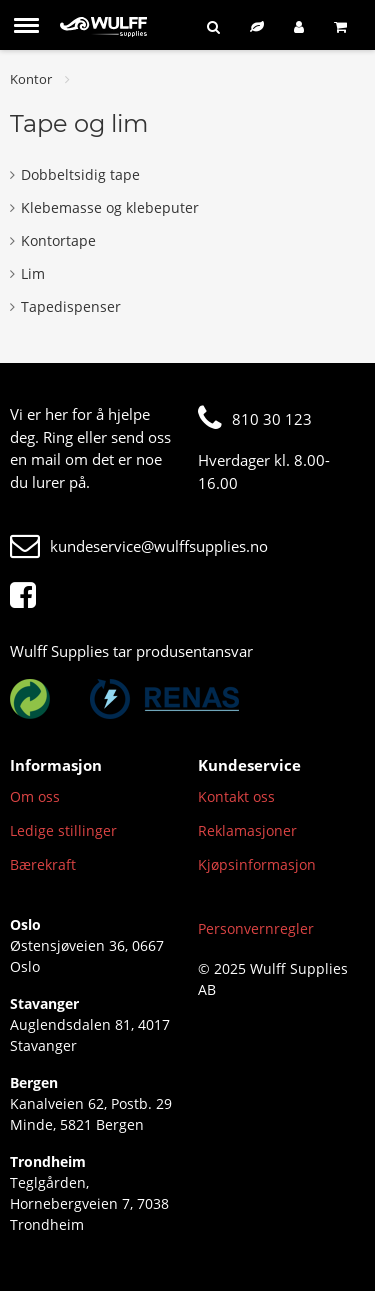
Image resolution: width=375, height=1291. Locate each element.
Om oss (35, 796)
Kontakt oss (236, 796)
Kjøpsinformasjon (257, 864)
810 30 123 (255, 419)
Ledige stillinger (63, 830)
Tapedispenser (65, 306)
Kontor (31, 79)
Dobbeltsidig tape (75, 174)
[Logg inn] (299, 26)
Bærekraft (43, 864)
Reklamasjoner (247, 830)
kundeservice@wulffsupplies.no (139, 546)
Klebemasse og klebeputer (104, 207)
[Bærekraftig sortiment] (257, 26)
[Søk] (213, 26)
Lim (27, 273)
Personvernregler (256, 928)
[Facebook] (28, 596)
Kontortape (53, 240)
